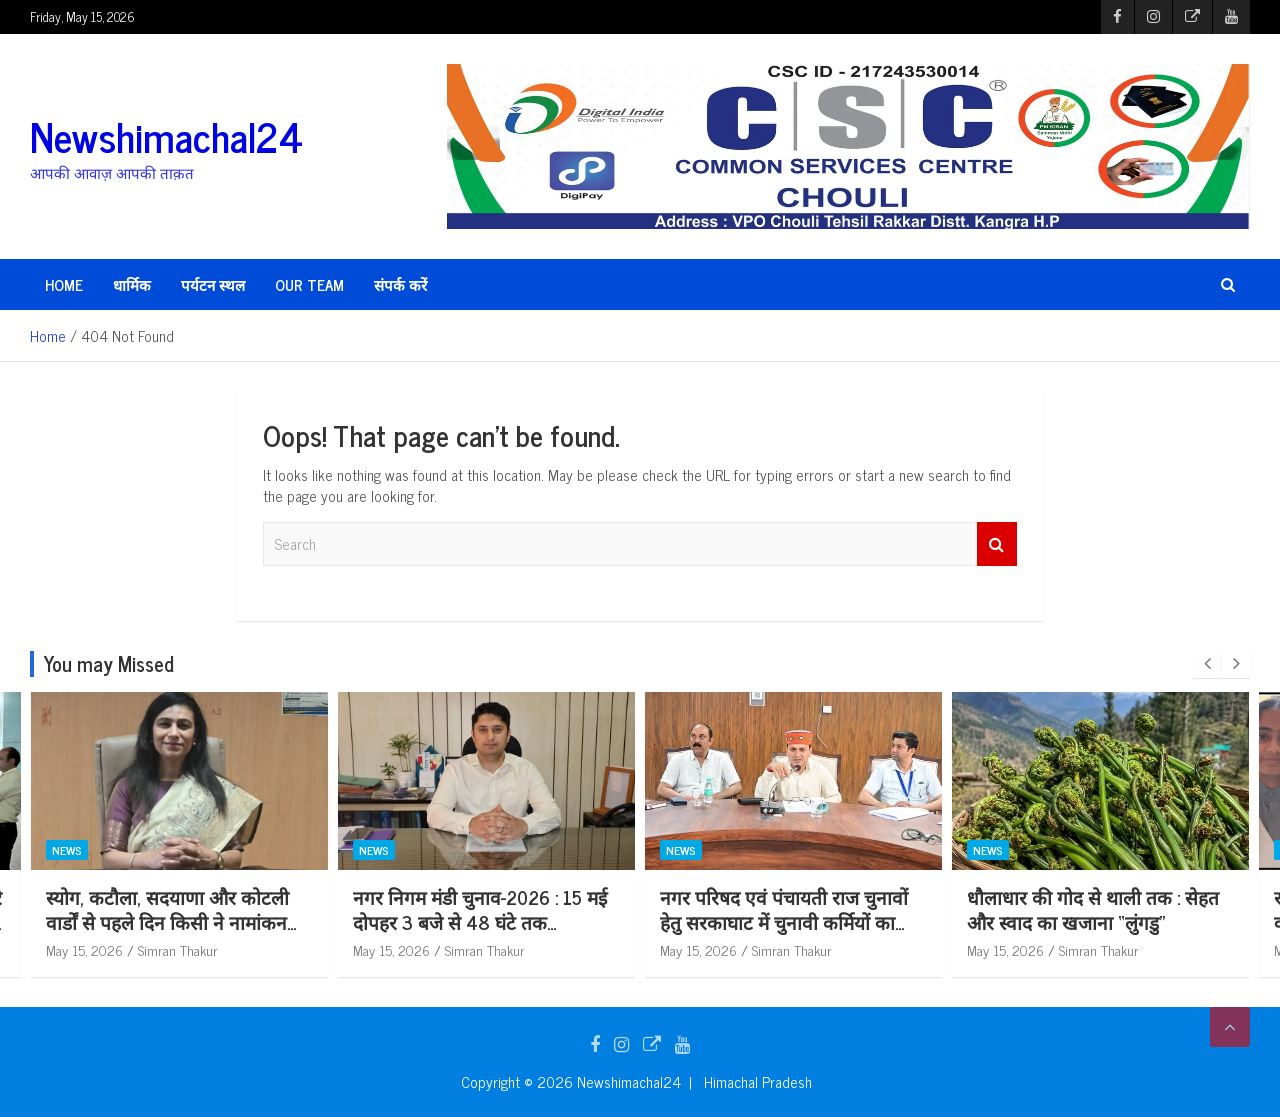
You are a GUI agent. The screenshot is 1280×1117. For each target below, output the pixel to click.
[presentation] (1207, 664)
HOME (64, 284)
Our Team (309, 284)
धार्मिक (132, 284)
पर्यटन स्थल (213, 284)
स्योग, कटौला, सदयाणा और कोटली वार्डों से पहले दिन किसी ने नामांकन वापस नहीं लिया (474, 921)
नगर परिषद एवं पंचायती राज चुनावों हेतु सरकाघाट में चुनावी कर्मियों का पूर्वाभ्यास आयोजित (1091, 921)
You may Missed (109, 663)
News (67, 850)
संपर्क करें (400, 284)
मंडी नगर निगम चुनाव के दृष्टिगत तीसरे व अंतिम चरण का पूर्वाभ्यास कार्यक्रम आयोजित (177, 921)
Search (997, 544)
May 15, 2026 (84, 949)
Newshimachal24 (166, 136)
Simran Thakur (178, 949)
